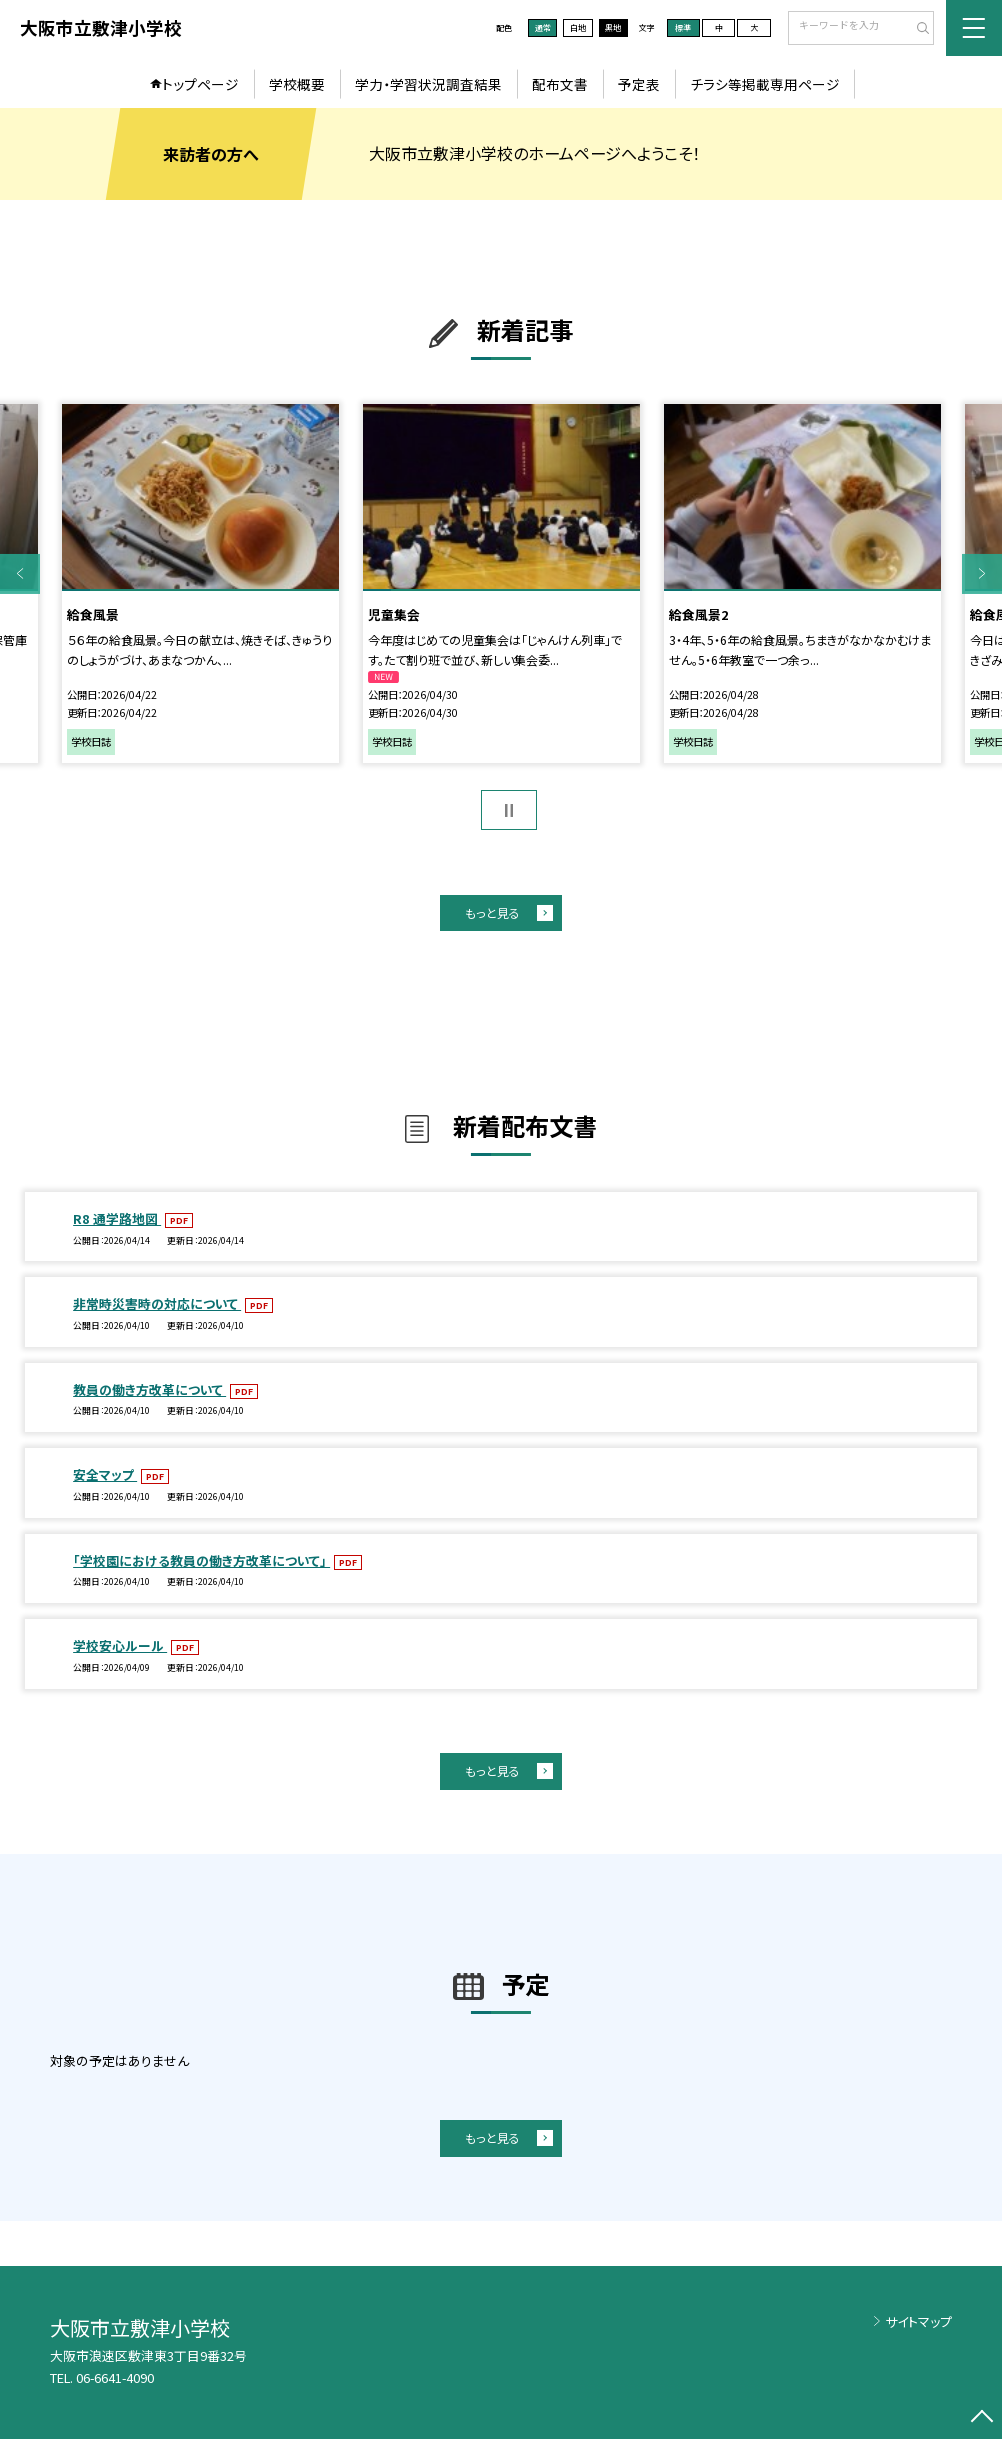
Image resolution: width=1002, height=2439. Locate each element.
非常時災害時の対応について (157, 1303)
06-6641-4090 (115, 2377)
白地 (578, 27)
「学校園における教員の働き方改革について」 (201, 1560)
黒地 (613, 27)
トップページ (200, 84)
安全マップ (105, 1474)
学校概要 (297, 84)
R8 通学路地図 (117, 1218)
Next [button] (982, 573)
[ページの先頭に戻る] (982, 2419)
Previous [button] (20, 573)
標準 (683, 27)
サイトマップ (918, 2321)
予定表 (639, 84)
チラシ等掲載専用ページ (765, 84)
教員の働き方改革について (149, 1389)
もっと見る (492, 912)
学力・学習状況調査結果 (428, 84)
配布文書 (560, 84)
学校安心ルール (120, 1645)
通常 (543, 27)
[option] (200, 583)
